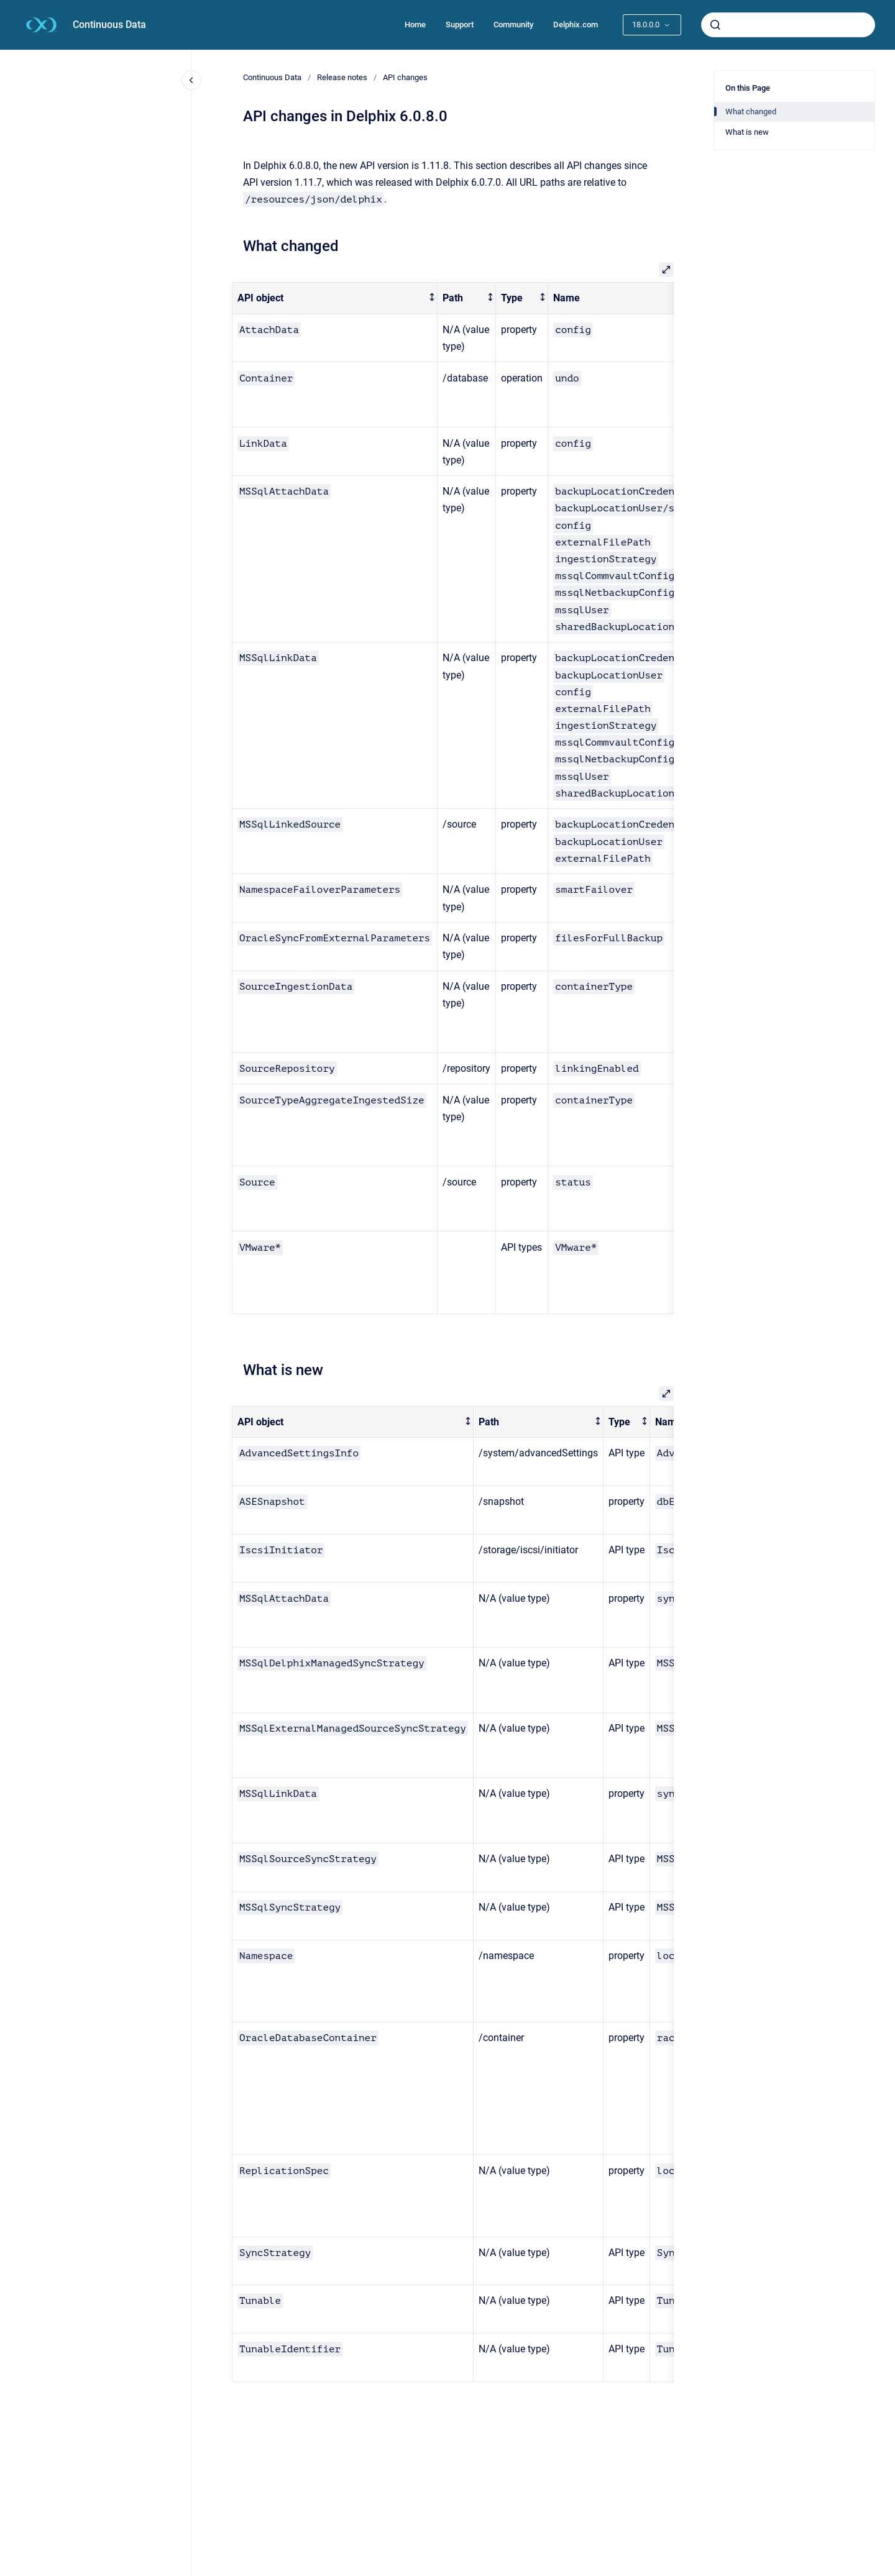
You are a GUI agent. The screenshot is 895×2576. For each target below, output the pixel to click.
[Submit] (715, 25)
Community (513, 24)
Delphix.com (575, 24)
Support (460, 24)
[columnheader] (335, 298)
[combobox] (788, 25)
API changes (405, 77)
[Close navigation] (191, 80)
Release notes (342, 77)
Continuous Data (109, 24)
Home (415, 24)
